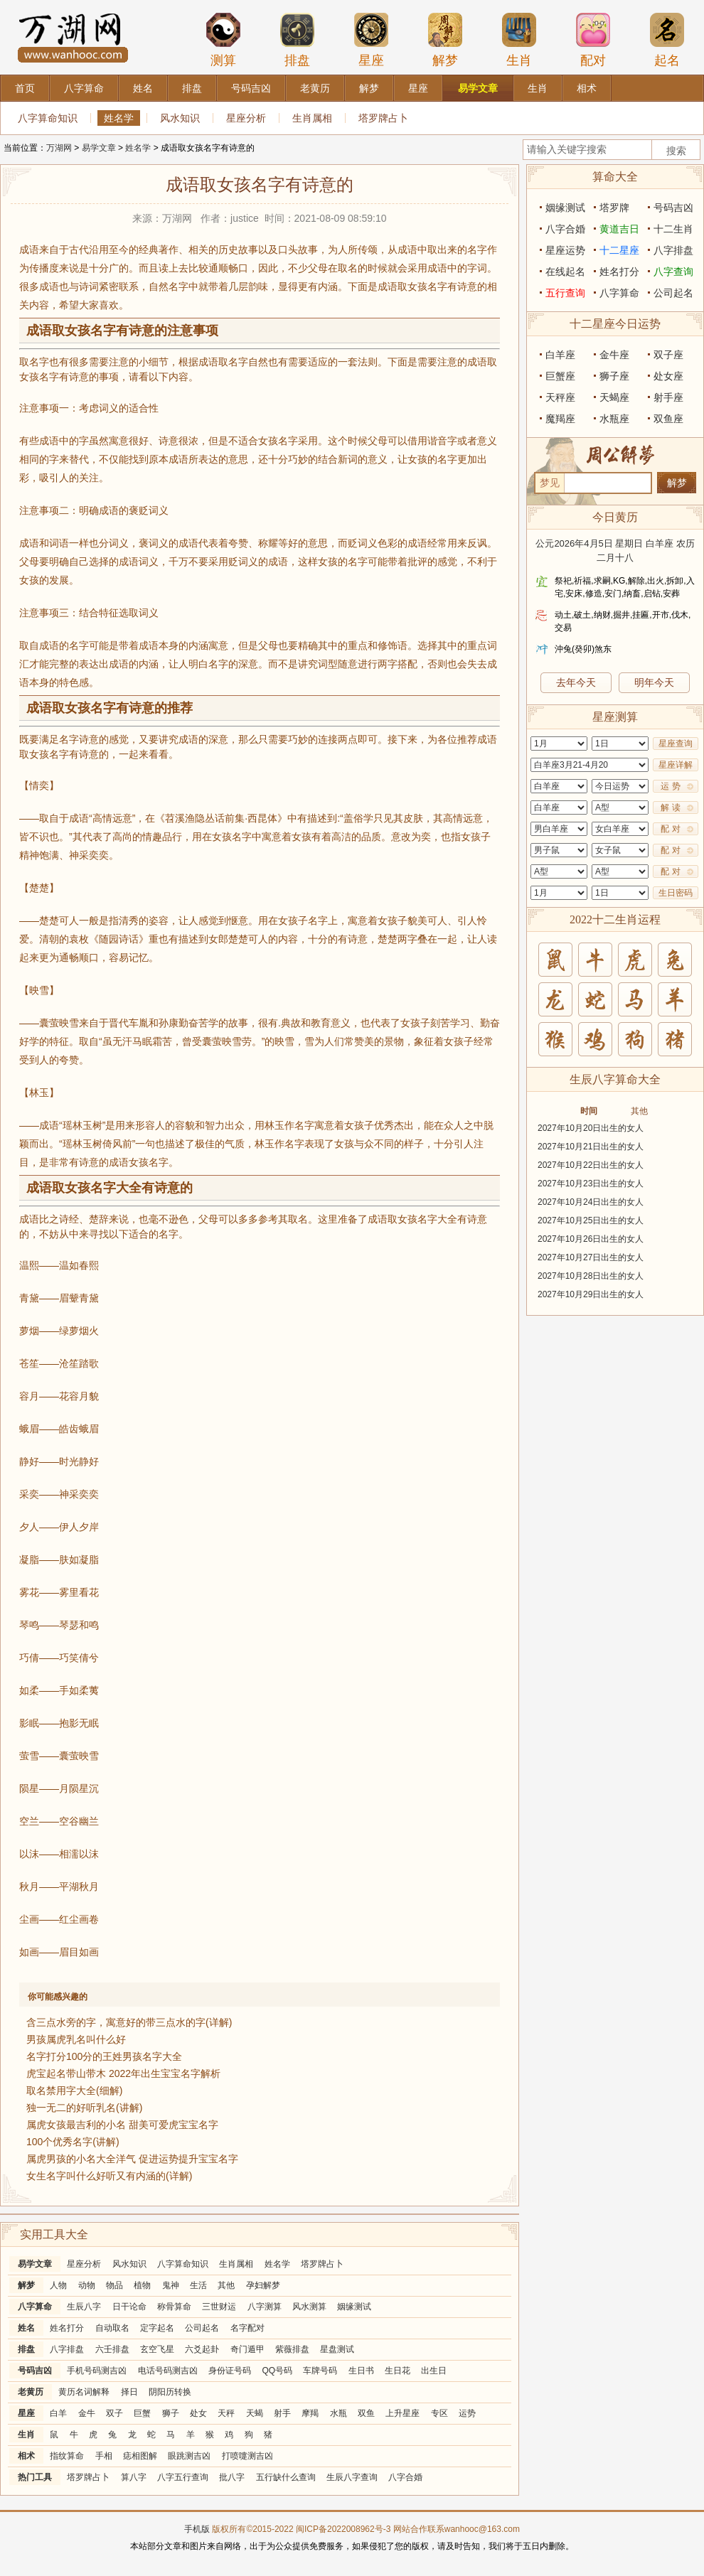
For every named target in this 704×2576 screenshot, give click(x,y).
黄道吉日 (619, 229)
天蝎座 (614, 397)
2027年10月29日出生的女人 (591, 1294)
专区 (439, 2413)
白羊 (58, 2413)
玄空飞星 (157, 2349)
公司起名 (202, 2328)
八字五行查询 (182, 2477)
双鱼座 (668, 418)
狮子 (170, 2413)
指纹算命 (67, 2456)
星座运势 (565, 250)
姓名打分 (67, 2328)
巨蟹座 (560, 376)
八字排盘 (67, 2349)
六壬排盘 (112, 2349)
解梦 (445, 40)
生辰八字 (84, 2307)
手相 (103, 2456)
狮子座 (614, 376)
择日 (129, 2392)
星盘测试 (337, 2349)
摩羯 (310, 2413)
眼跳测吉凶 (189, 2456)
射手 (282, 2413)
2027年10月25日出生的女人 (591, 1220)
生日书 (361, 2371)
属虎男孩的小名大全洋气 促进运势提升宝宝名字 (132, 2158)
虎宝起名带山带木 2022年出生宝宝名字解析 (123, 2073)
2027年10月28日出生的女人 (591, 1276)
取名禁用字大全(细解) (74, 2090)
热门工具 (35, 2477)
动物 (86, 2285)
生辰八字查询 (352, 2477)
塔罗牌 (614, 207)
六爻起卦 (202, 2349)
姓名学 (119, 118)
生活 (198, 2285)
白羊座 (560, 354)
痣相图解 (140, 2456)
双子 (114, 2413)
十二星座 (619, 250)
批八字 (232, 2477)
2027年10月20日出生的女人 (591, 1128)
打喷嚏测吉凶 (247, 2456)
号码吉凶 (35, 2371)
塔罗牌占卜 (383, 118)
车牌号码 (320, 2371)
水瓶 (338, 2413)
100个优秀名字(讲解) (72, 2141)
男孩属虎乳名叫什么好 (76, 2039)
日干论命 (129, 2307)
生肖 (519, 40)
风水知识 (180, 118)
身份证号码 (229, 2371)
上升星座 (402, 2413)
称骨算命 (174, 2307)
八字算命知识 (48, 118)
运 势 (670, 786)
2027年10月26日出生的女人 (591, 1239)
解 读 (670, 807)
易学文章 (99, 148)
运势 (467, 2413)
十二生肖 (673, 229)
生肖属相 (312, 118)
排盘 (297, 40)
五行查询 (565, 293)
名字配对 (247, 2328)
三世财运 (219, 2307)
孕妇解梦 (263, 2285)
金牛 (86, 2413)
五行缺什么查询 (286, 2477)
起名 (667, 40)
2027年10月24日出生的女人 (591, 1202)
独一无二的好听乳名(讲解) (84, 2107)
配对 (593, 40)
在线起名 (565, 271)
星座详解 (675, 765)
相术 (26, 2456)
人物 (58, 2285)
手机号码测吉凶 (97, 2371)
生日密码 (675, 893)
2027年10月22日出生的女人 (591, 1165)
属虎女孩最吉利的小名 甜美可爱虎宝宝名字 (122, 2124)
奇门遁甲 (247, 2349)
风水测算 (309, 2307)
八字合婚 (405, 2477)
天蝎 (254, 2413)
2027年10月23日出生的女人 (591, 1183)
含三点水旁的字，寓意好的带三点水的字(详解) (129, 2022)
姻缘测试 (354, 2307)
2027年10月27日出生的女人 (591, 1257)
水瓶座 (614, 418)
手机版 (197, 2529)
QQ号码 (277, 2371)
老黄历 (30, 2392)
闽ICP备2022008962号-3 (343, 2529)
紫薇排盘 (292, 2349)
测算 (223, 40)
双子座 (668, 354)
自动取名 (112, 2328)
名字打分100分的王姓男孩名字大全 (104, 2056)
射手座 (668, 397)
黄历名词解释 (84, 2392)
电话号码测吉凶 (168, 2371)
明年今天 (654, 682)
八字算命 (35, 2307)
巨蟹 (142, 2413)
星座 (371, 40)
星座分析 (246, 118)
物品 (114, 2285)
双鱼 (366, 2413)
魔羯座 (560, 418)
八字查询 (673, 271)
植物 (142, 2285)
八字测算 (264, 2307)
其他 (226, 2285)
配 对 (670, 829)
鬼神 (170, 2285)
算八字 (133, 2477)
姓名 (26, 2328)
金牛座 (614, 354)
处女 (198, 2413)
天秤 (226, 2413)
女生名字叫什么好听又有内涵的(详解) (109, 2175)
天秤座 (560, 397)
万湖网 (59, 148)
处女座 (668, 376)
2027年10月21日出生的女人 (591, 1147)
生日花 (397, 2371)
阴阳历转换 (170, 2392)
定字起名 (157, 2328)
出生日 (434, 2371)
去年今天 (576, 682)
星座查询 (675, 743)
